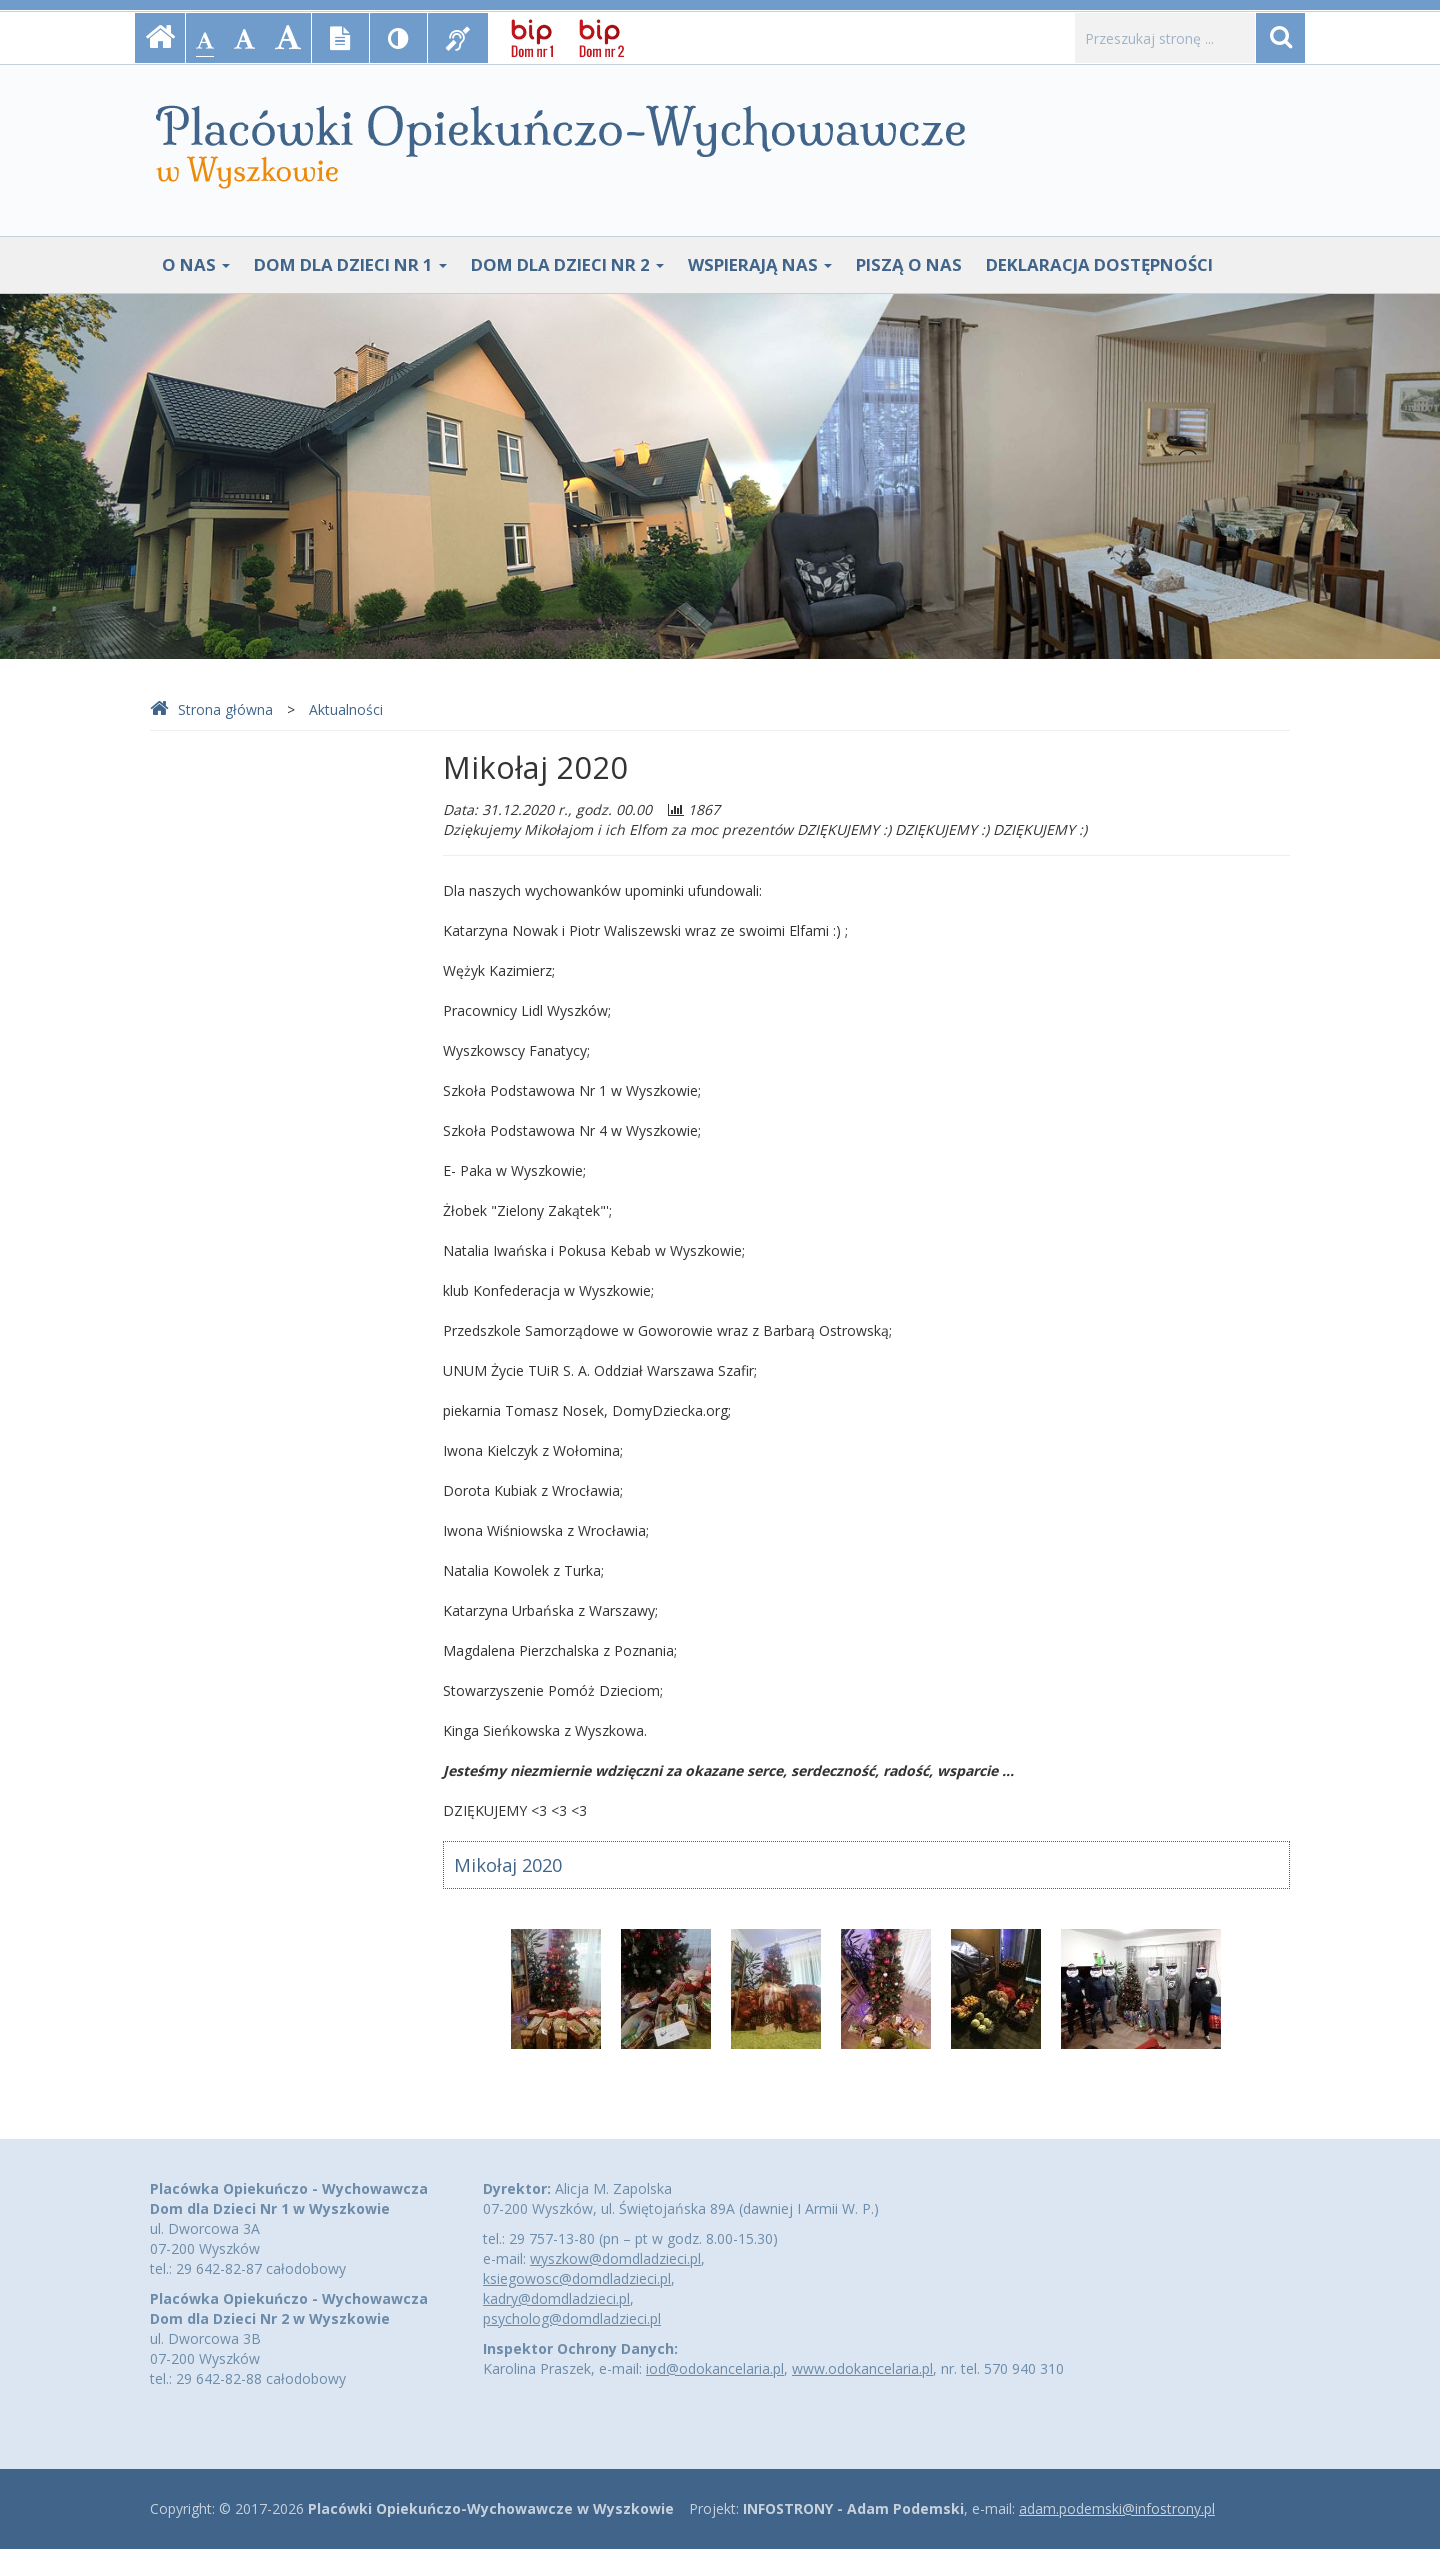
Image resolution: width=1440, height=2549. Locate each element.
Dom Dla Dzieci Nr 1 (350, 264)
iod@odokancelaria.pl (715, 2368)
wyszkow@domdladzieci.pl (615, 2258)
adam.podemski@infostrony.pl (1117, 2508)
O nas (196, 264)
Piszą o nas (909, 264)
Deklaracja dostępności (1099, 264)
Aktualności (346, 709)
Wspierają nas (760, 264)
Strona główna (211, 709)
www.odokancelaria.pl (862, 2368)
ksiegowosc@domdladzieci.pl (577, 2278)
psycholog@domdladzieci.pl (572, 2318)
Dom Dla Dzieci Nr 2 (567, 264)
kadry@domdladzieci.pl (556, 2298)
